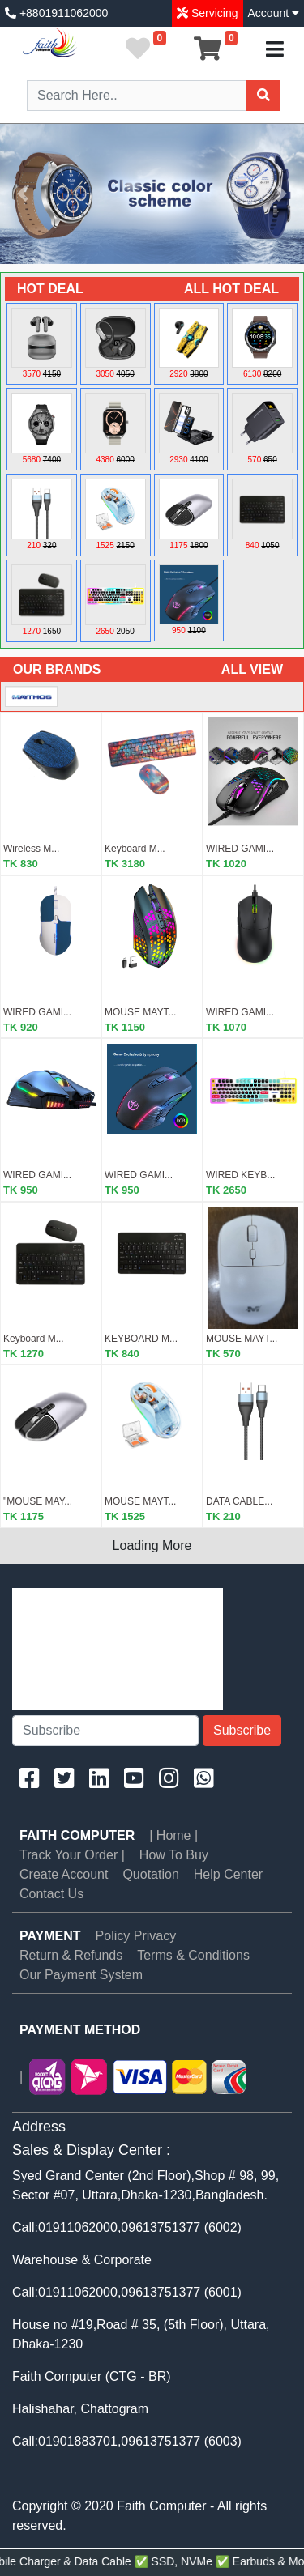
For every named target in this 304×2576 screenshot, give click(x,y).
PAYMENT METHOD (79, 2030)
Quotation (150, 1874)
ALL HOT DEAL (231, 289)
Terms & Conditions (193, 1955)
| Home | (173, 1835)
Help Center (228, 1874)
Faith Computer (77, 1835)
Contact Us (51, 1894)
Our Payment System (81, 1975)
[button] (22, 194)
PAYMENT (50, 1936)
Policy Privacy (136, 1936)
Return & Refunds (70, 1955)
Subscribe (242, 1730)
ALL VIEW (252, 669)
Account (273, 12)
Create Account (63, 1874)
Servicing (213, 12)
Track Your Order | (72, 1855)
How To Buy (173, 1855)
